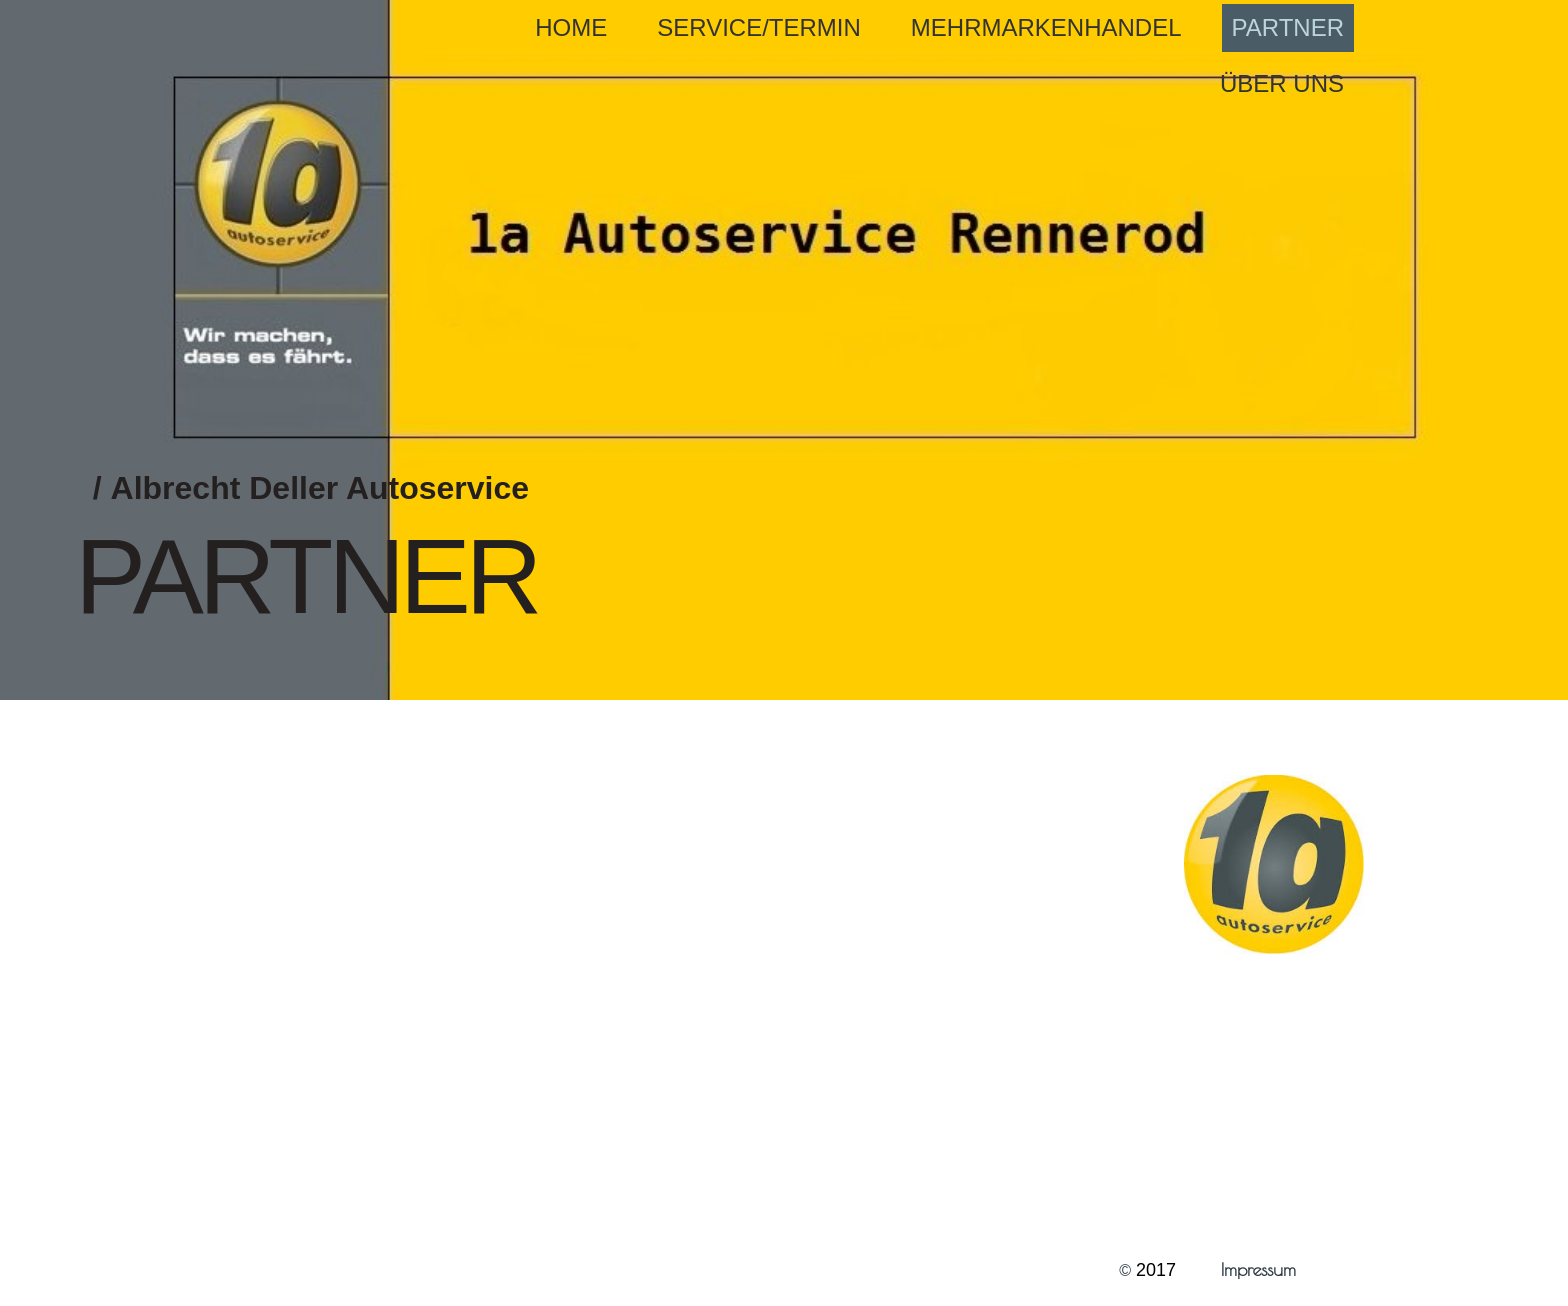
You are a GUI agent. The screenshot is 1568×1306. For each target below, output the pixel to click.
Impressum (1261, 1269)
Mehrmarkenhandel (1046, 27)
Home (571, 27)
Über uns (1282, 83)
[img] (784, 350)
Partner (1288, 27)
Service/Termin (759, 27)
